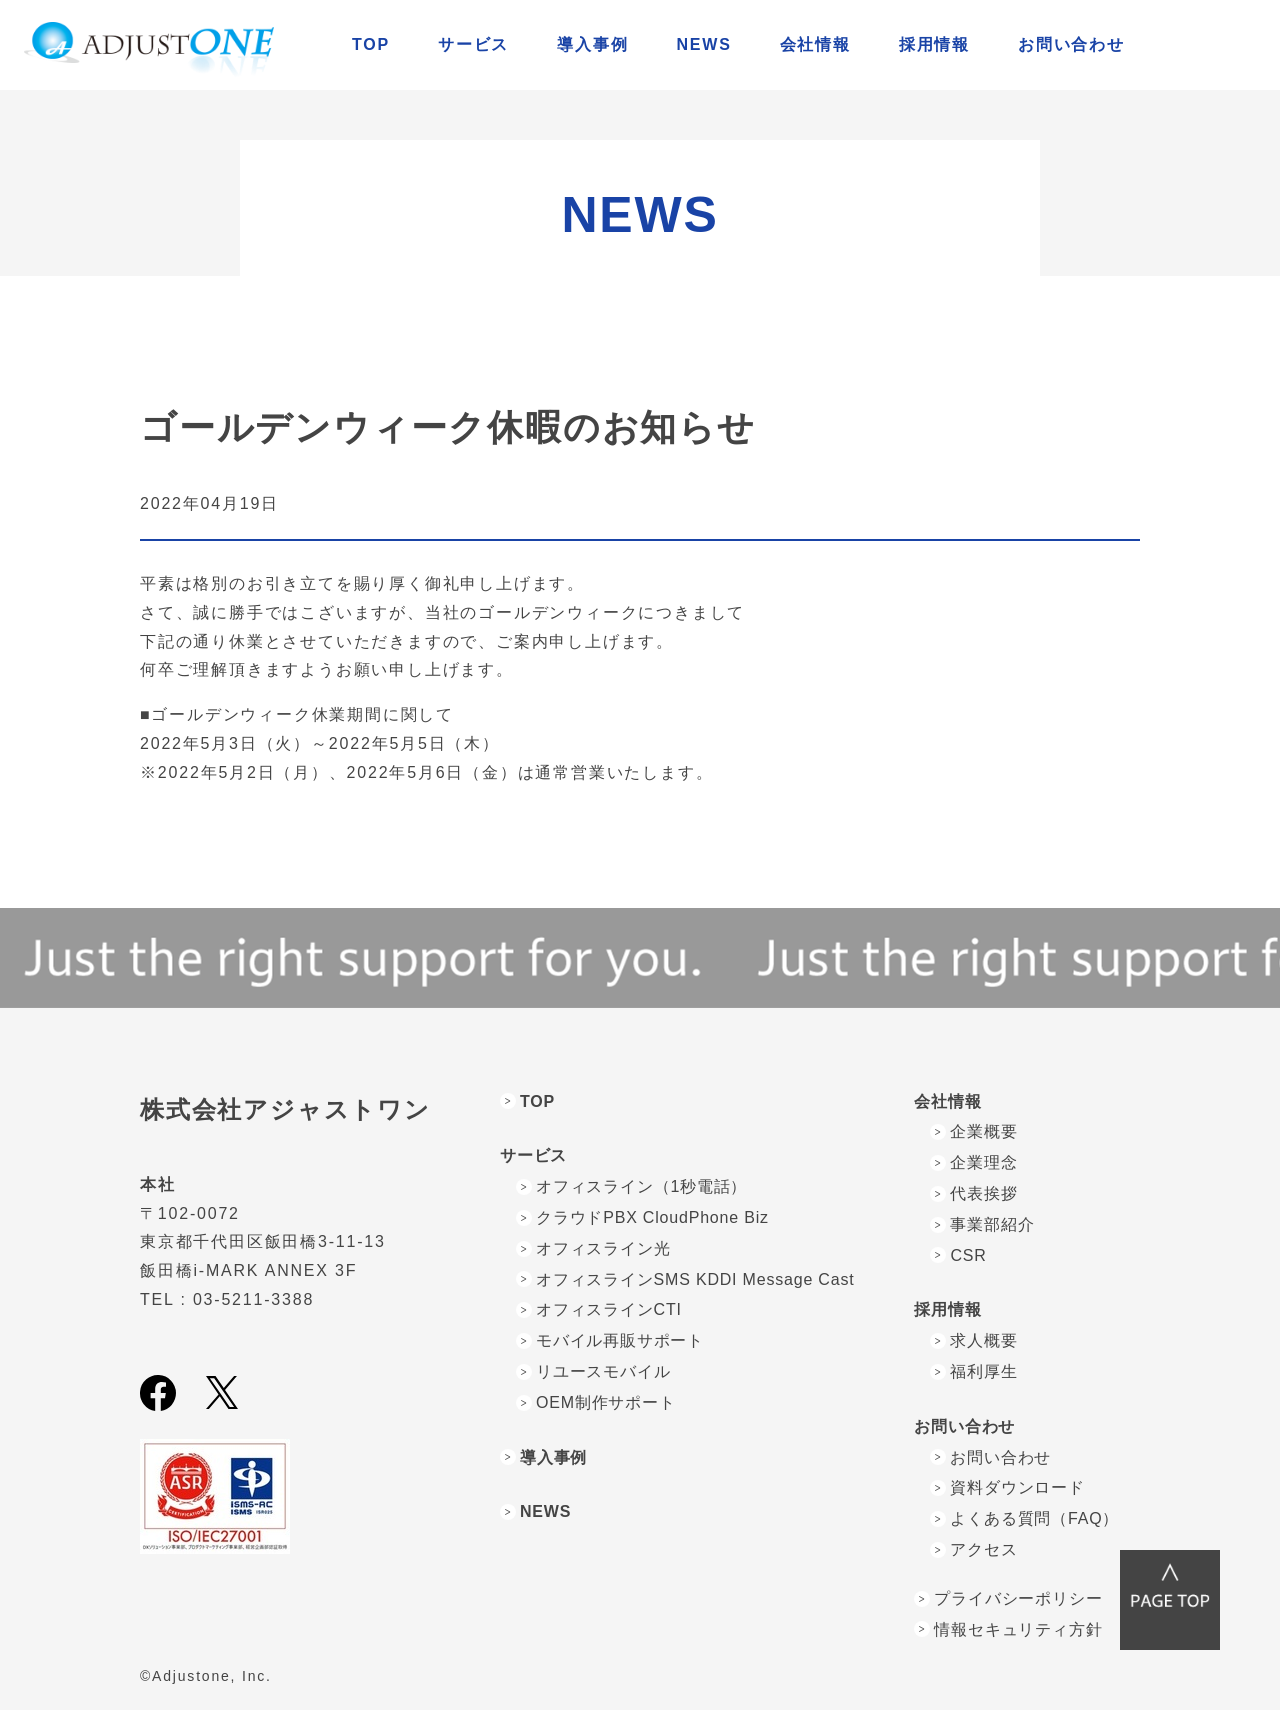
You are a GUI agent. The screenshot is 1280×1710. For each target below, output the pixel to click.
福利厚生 (983, 1371)
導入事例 (592, 44)
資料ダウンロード (1017, 1487)
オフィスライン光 (603, 1248)
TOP (371, 44)
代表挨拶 (983, 1193)
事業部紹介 (992, 1224)
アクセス (983, 1549)
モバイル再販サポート (620, 1340)
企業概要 (983, 1131)
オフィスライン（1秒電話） (641, 1186)
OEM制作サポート (606, 1402)
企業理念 (983, 1162)
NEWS (703, 44)
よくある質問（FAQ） (1034, 1518)
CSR (968, 1255)
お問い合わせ (1000, 1457)
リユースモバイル (603, 1371)
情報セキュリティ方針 (1018, 1629)
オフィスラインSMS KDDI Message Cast (695, 1279)
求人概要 (983, 1340)
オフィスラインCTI (609, 1309)
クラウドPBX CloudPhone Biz (652, 1217)
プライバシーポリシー (1018, 1598)
